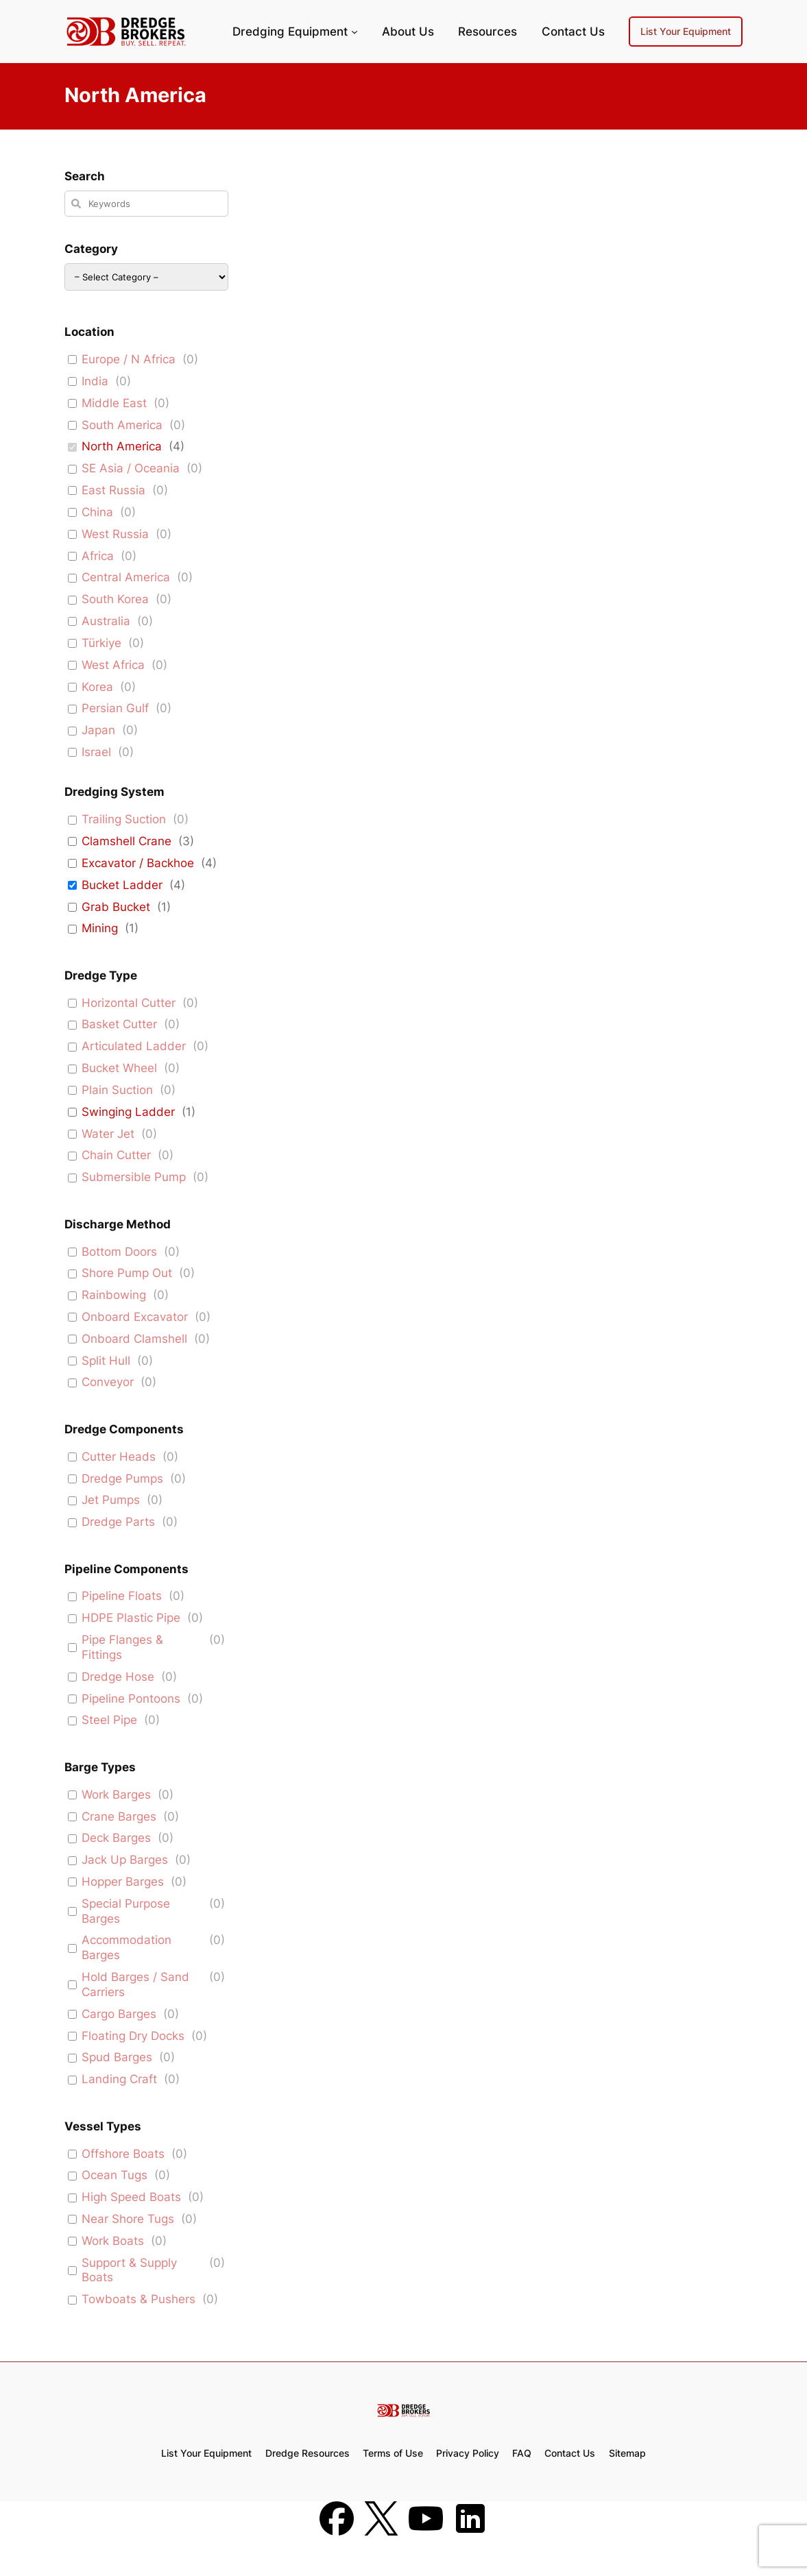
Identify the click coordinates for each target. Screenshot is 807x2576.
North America (122, 446)
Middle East (114, 403)
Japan (98, 730)
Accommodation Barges (126, 1947)
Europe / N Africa (129, 359)
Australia (106, 621)
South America (122, 425)
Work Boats (113, 2241)
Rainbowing (114, 1295)
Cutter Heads (119, 1456)
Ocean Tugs (114, 2175)
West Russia (115, 534)
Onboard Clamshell (134, 1339)
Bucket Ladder (122, 885)
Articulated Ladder (134, 1046)
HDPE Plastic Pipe (131, 1618)
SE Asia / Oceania (131, 468)
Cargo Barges (119, 2014)
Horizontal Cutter (129, 1003)
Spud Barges (117, 2057)
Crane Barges (119, 1816)
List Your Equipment (685, 31)
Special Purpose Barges (126, 1911)
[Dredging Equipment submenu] (354, 31)
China (97, 512)
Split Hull (106, 1361)
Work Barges (116, 1794)
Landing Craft (119, 2079)
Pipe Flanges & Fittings (122, 1647)
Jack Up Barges (125, 1860)
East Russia (113, 490)
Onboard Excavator (135, 1317)
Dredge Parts (118, 1522)
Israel (96, 752)
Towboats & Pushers (138, 2299)
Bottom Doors (119, 1252)
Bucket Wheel (119, 1068)
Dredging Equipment (290, 31)
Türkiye (101, 643)
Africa (98, 556)
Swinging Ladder (128, 1112)
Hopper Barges (123, 1881)
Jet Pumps (111, 1500)
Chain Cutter (116, 1155)
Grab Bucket (116, 907)
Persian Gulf (115, 708)
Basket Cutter (119, 1024)
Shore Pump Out (127, 1273)
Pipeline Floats (122, 1596)
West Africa (113, 665)
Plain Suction (117, 1090)
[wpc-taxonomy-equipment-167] (146, 277)
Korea (97, 687)
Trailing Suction (124, 819)
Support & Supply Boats (129, 2270)
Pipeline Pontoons (131, 1698)
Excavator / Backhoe (138, 863)
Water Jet (108, 1134)
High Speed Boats (131, 2197)
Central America (126, 577)
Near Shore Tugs (128, 2219)
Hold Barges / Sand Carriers (135, 1984)
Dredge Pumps (122, 1478)
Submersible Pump (134, 1177)
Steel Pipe (109, 1720)
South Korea (115, 599)
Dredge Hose (118, 1677)
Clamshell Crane (126, 841)
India (95, 381)
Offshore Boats (123, 2154)
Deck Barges (116, 1838)
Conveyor (108, 1382)
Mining (100, 928)
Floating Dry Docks (133, 2036)
